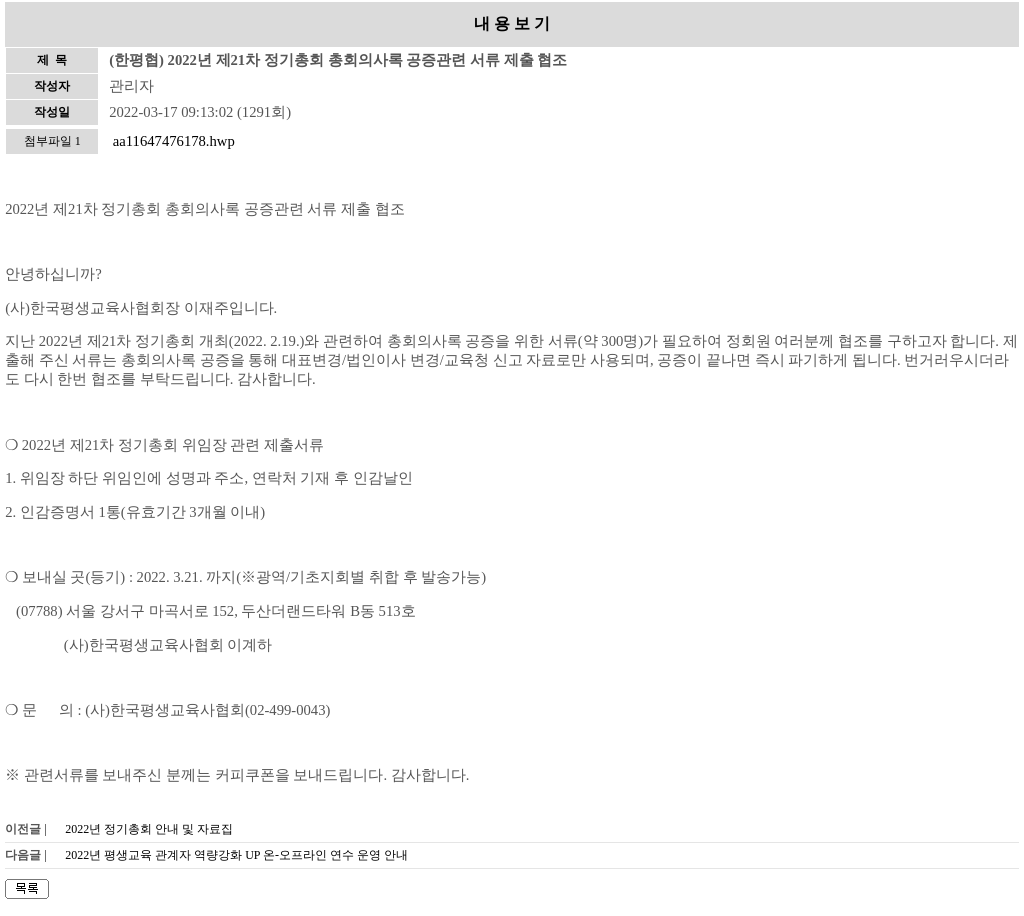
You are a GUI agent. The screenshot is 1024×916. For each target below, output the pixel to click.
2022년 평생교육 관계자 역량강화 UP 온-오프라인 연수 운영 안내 (236, 855)
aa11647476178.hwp (174, 141)
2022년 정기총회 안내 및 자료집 (149, 829)
